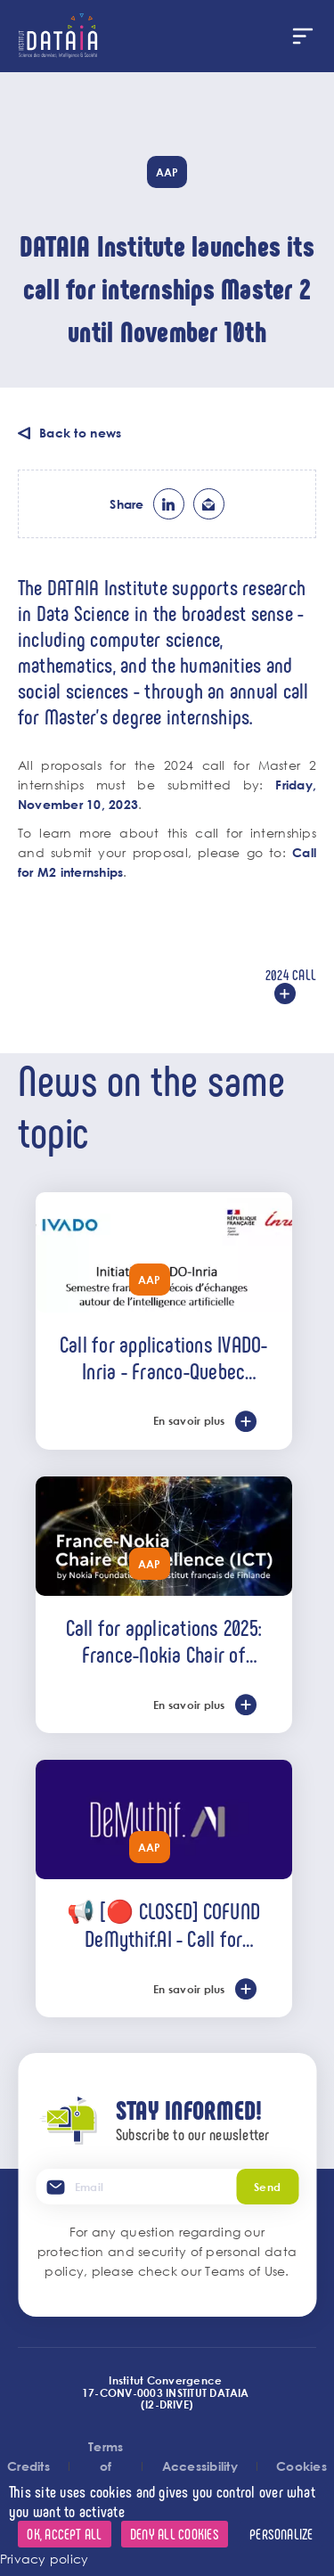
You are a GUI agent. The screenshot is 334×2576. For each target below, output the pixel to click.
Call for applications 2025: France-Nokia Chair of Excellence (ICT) (164, 1640)
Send (267, 2186)
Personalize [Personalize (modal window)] (281, 2533)
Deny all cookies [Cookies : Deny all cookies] (174, 2533)
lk (168, 503)
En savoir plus (188, 1420)
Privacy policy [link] (44, 2558)
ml (208, 503)
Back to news (80, 432)
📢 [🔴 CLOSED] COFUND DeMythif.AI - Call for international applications (163, 1924)
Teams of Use (245, 2270)
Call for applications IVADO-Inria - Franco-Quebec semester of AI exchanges (164, 1357)
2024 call (290, 974)
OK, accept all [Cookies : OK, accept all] (64, 2533)
